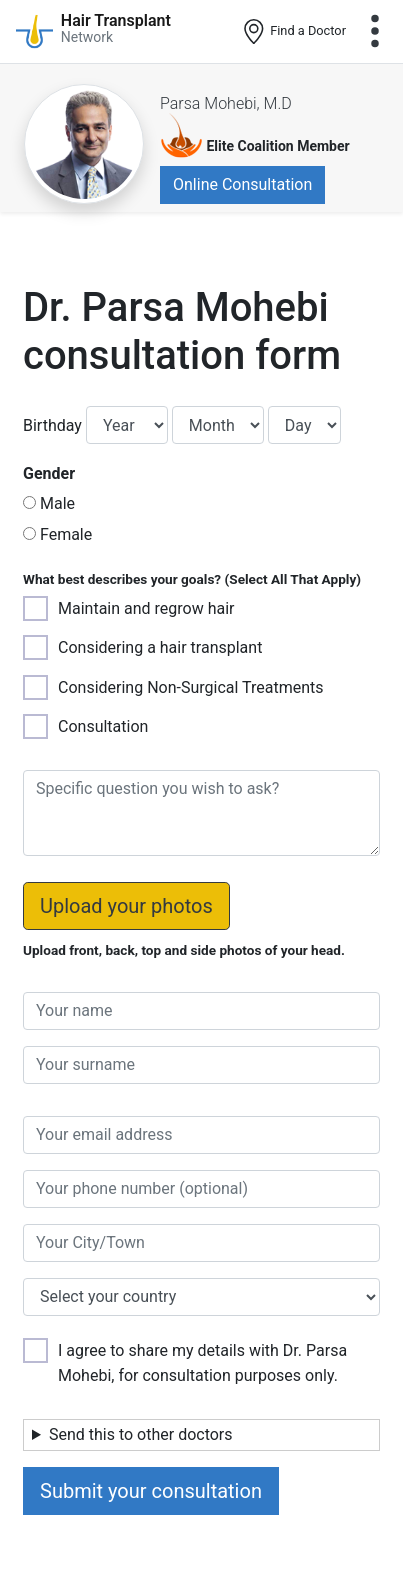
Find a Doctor (293, 32)
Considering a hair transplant (160, 647)
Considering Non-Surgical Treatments (191, 687)
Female (66, 534)
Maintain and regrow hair (146, 608)
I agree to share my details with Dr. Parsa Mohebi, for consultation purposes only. (202, 1363)
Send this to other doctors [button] (141, 1434)
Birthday (52, 425)
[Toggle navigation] (375, 31)
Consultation (103, 726)
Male (57, 503)
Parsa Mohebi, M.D (226, 103)
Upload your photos (126, 906)
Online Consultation (242, 184)
